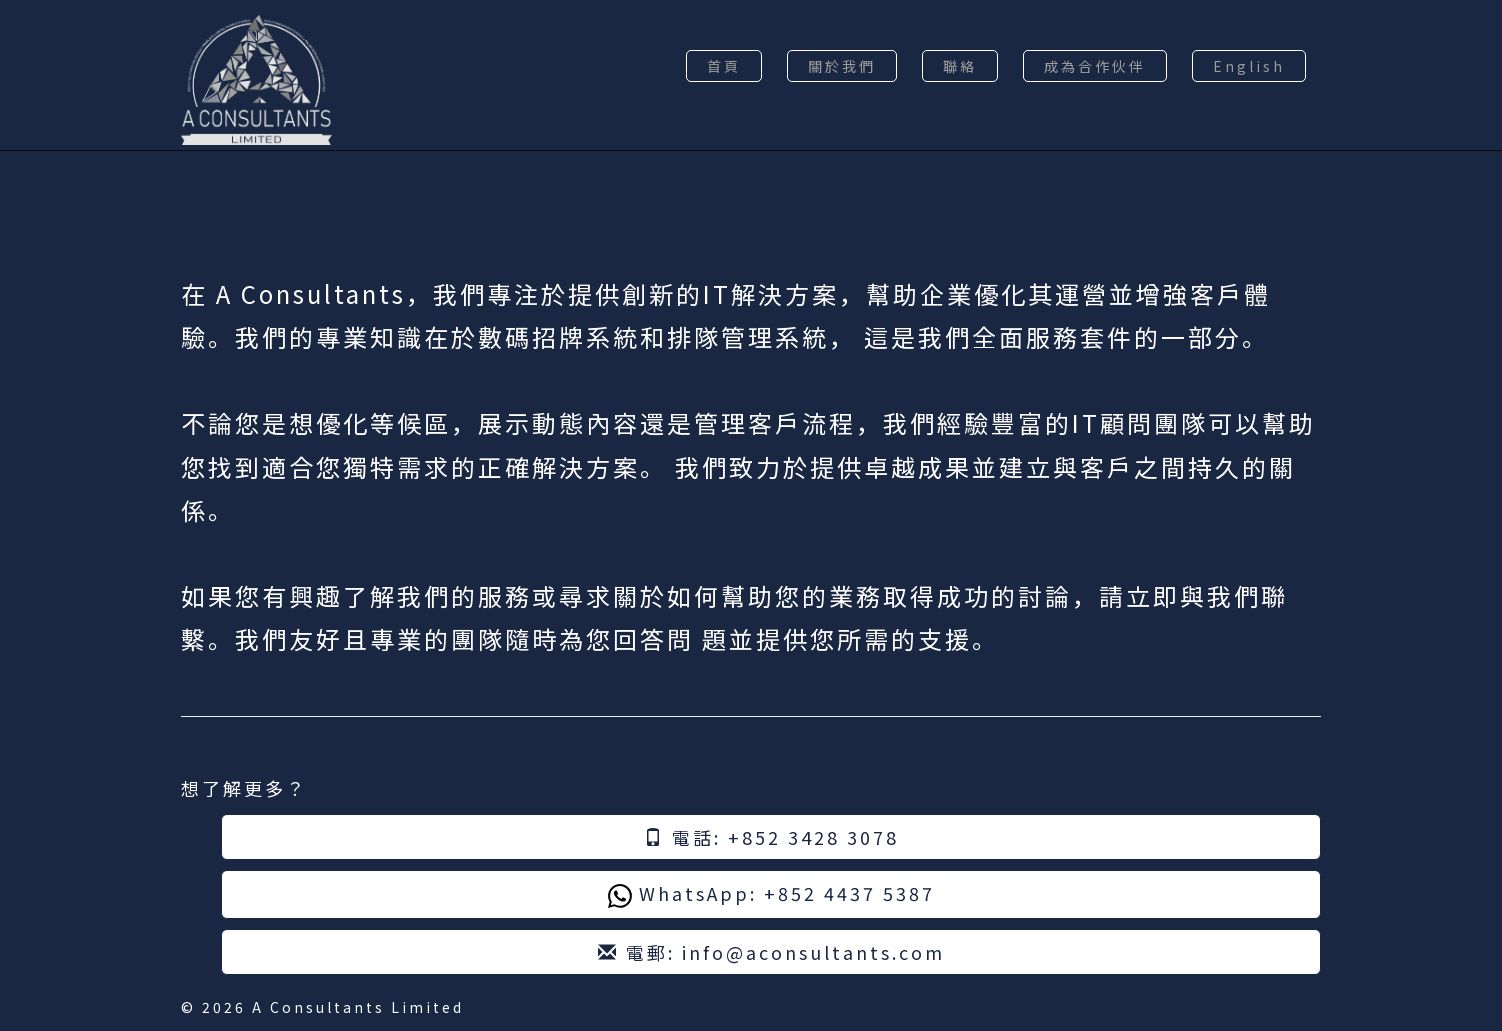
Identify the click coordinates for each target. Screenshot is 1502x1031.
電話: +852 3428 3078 (771, 837)
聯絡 (960, 66)
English (1249, 66)
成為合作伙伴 (1095, 66)
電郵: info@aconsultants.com (771, 952)
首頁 (724, 66)
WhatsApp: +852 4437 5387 (771, 894)
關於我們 (842, 66)
